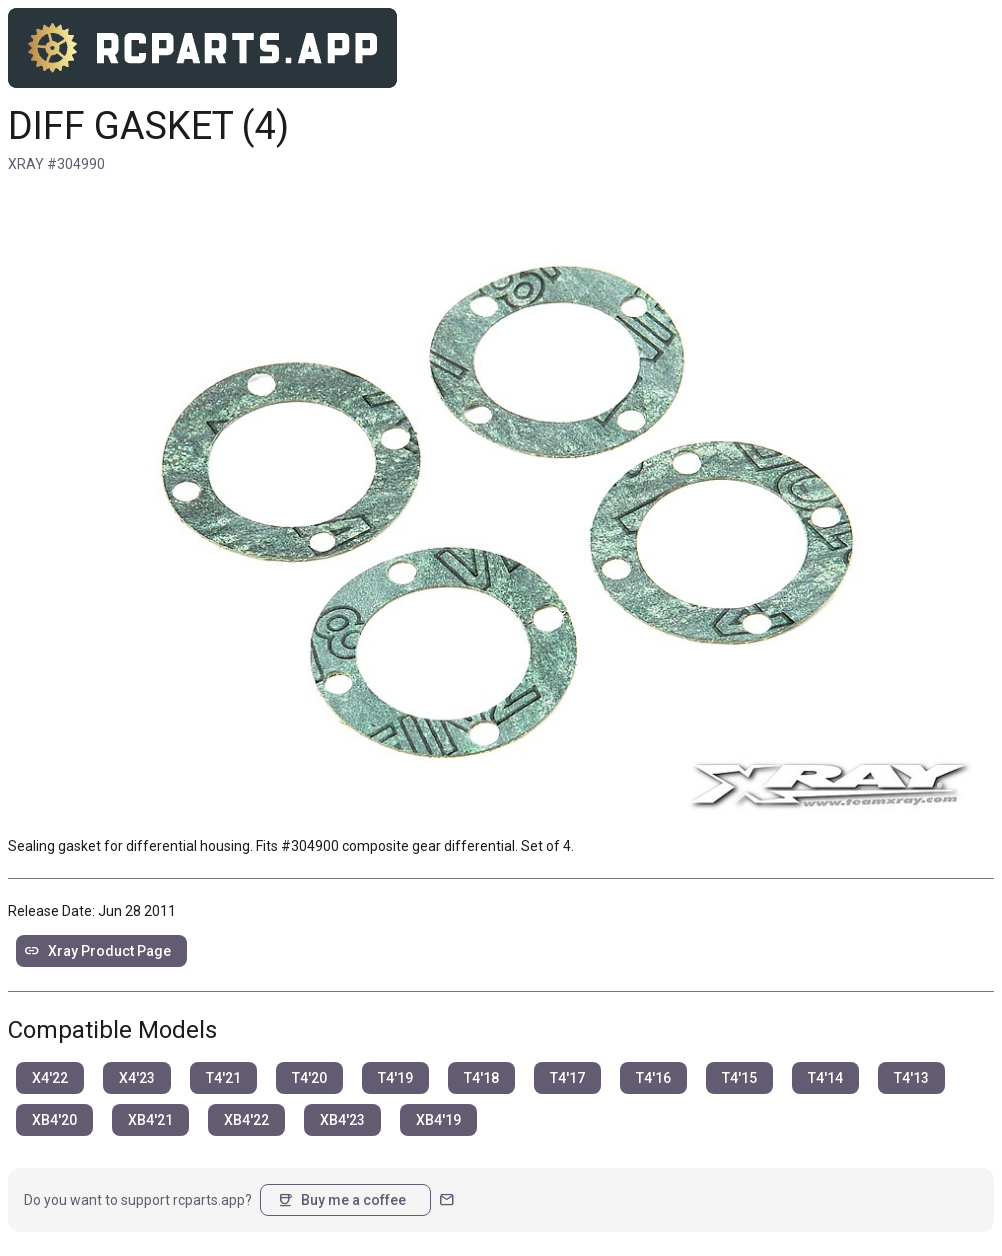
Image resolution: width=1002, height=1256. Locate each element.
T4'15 (739, 1078)
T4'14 (825, 1078)
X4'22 (50, 1078)
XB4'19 (438, 1120)
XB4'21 (150, 1120)
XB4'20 (54, 1120)
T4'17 (567, 1078)
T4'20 (309, 1078)
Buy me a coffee (341, 1200)
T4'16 (653, 1078)
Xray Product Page (97, 951)
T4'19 (395, 1078)
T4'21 (223, 1078)
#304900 (310, 846)
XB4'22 (246, 1120)
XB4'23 (342, 1120)
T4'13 (911, 1078)
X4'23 (137, 1078)
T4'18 (481, 1078)
